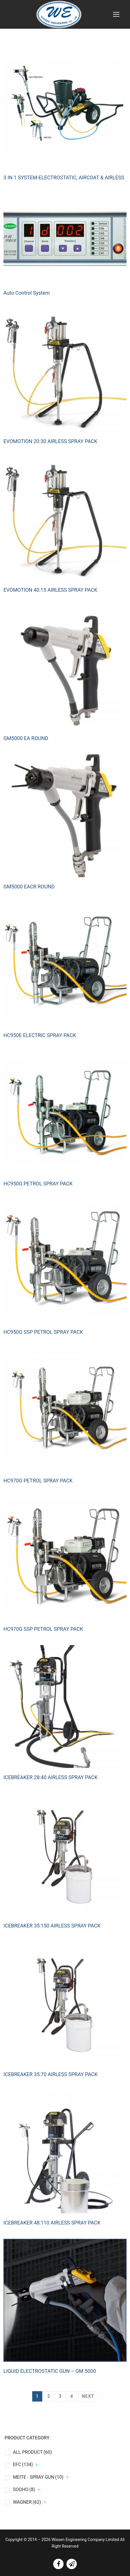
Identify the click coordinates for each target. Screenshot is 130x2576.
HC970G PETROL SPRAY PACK (37, 1481)
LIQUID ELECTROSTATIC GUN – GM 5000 (49, 2371)
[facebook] (58, 2564)
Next (88, 2396)
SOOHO (24, 2489)
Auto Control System (26, 293)
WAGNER (27, 2502)
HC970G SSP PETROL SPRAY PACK (43, 1629)
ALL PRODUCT (32, 2452)
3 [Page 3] (60, 2396)
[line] (71, 2564)
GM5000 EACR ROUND (29, 887)
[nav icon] (116, 14)
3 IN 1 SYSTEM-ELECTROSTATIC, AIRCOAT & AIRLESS (63, 177)
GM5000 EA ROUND (25, 738)
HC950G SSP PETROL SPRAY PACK (43, 1332)
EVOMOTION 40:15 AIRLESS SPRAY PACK (50, 590)
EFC (23, 2464)
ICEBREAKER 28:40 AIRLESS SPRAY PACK (50, 1777)
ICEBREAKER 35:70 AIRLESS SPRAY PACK (50, 2074)
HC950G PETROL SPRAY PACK (37, 1184)
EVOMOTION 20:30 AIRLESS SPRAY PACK (50, 441)
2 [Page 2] (48, 2396)
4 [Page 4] (71, 2396)
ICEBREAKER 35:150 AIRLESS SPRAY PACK (51, 1926)
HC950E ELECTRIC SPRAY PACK (39, 1035)
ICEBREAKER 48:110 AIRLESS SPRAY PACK (51, 2223)
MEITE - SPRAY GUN (38, 2477)
